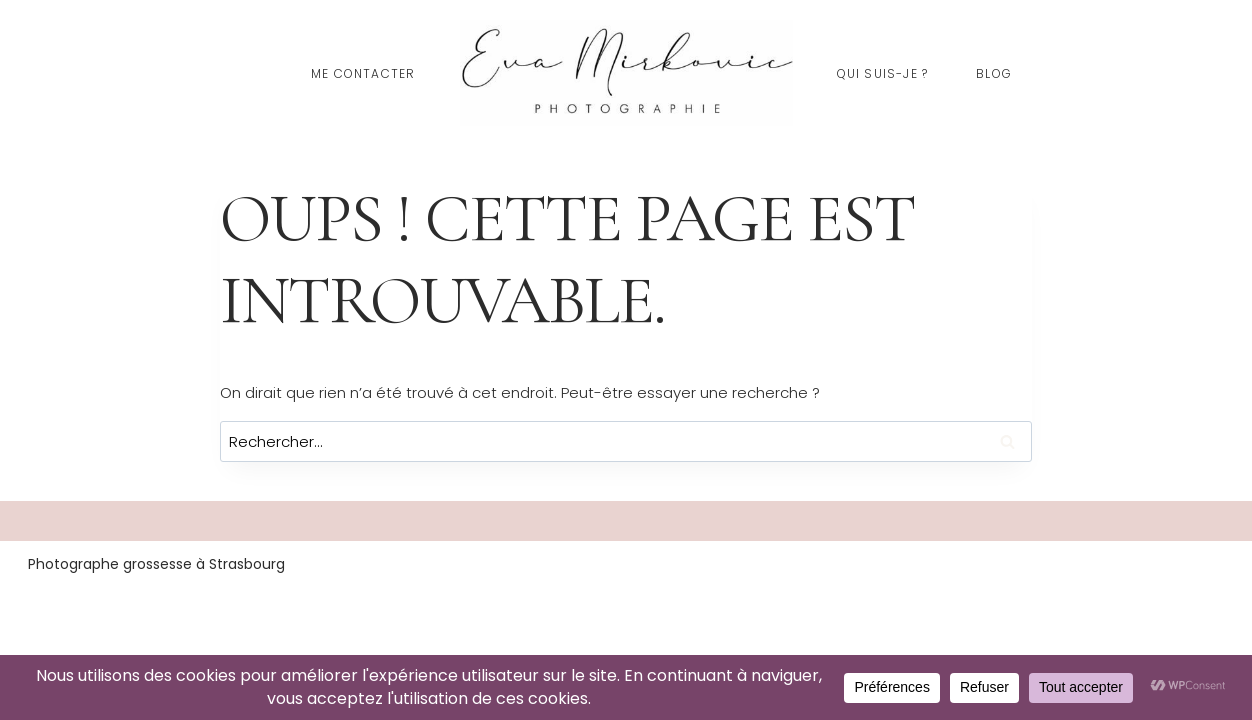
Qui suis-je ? (883, 73)
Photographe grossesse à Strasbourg (156, 564)
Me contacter (363, 73)
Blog (994, 73)
